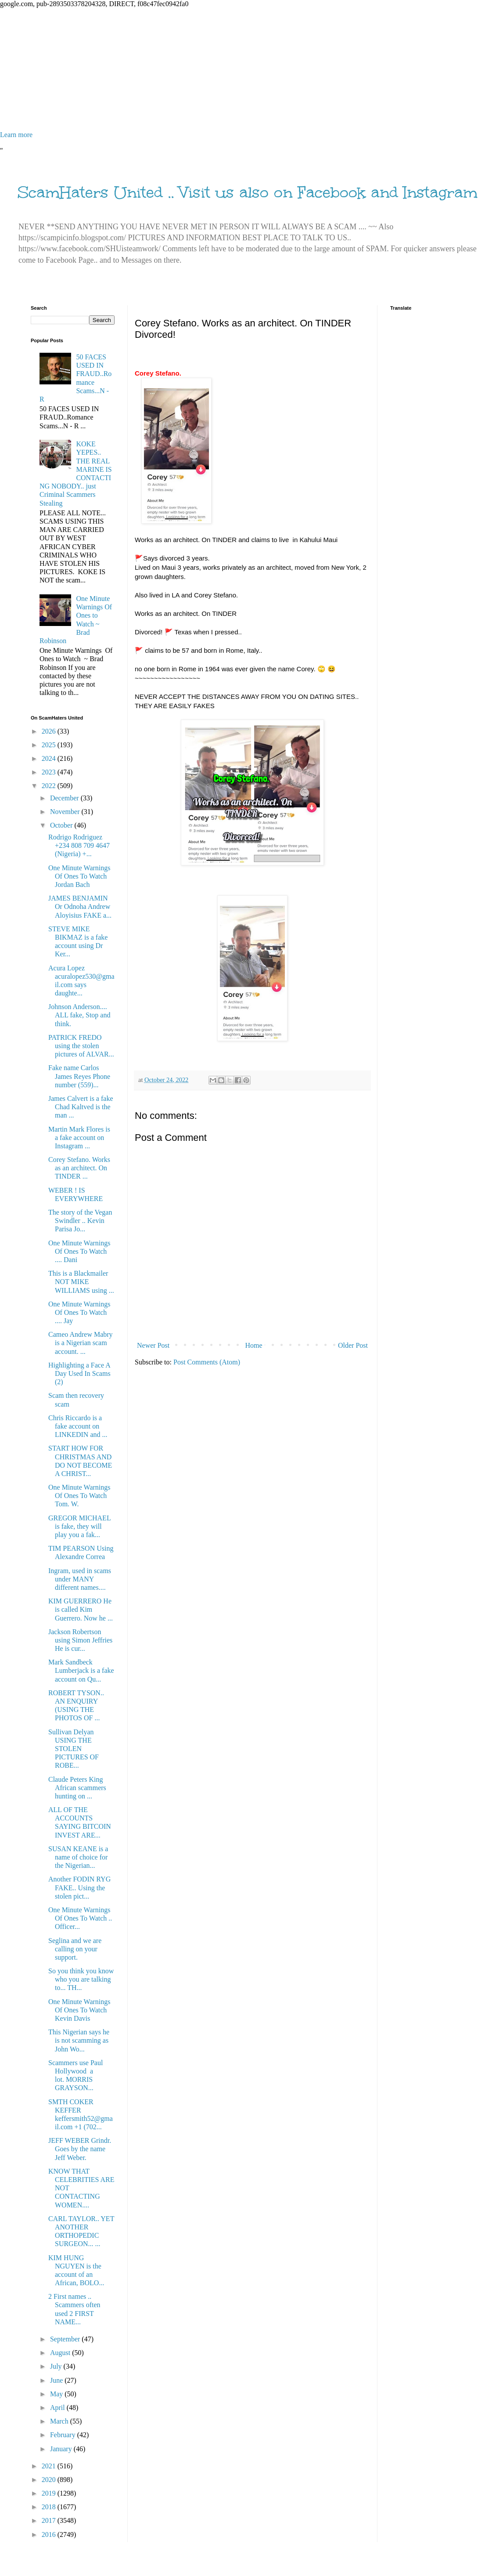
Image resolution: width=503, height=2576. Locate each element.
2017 (49, 2520)
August (61, 2352)
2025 (49, 745)
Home (253, 1345)
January (62, 2449)
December (65, 798)
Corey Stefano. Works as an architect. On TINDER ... (79, 1168)
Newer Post (153, 1345)
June (57, 2380)
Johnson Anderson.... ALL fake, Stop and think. (79, 1015)
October (62, 825)
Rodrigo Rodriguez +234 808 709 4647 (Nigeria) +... (79, 845)
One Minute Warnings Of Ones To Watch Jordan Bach (79, 876)
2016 (49, 2534)
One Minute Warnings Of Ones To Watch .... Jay (79, 1312)
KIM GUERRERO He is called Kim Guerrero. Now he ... (80, 1609)
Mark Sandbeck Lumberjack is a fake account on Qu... (81, 1670)
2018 (49, 2507)
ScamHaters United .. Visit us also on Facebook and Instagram (248, 192)
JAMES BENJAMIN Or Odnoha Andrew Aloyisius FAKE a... (79, 906)
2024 (49, 758)
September (66, 2339)
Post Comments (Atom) (206, 1362)
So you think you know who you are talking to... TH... (81, 1979)
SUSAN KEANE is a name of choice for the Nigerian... (78, 1857)
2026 (49, 731)
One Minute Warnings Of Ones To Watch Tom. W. (79, 1495)
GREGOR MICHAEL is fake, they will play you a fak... (79, 1526)
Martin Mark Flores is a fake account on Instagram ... (79, 1137)
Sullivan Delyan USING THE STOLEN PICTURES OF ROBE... (73, 1748)
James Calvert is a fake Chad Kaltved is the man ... (80, 1107)
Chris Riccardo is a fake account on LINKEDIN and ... (78, 1426)
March (60, 2421)
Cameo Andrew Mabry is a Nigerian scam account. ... (80, 1343)
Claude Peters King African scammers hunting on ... (77, 1788)
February (63, 2435)
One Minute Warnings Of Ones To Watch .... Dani (79, 1251)
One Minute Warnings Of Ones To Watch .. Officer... (80, 1918)
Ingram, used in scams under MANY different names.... (79, 1579)
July (57, 2366)
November (66, 811)
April (58, 2407)
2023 (49, 772)
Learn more (16, 134)
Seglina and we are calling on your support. (74, 1949)
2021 (49, 2466)
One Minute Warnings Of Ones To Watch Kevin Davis (79, 2010)
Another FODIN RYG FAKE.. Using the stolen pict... (79, 1887)
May (57, 2394)
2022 (49, 785)
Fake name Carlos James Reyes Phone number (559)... (79, 1076)
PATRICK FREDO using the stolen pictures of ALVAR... (81, 1046)
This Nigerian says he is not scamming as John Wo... (78, 2040)
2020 (49, 2479)
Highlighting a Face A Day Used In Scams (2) (79, 1373)
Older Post (353, 1345)
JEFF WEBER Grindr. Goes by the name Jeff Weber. (79, 2149)
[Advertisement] (251, 69)
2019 (49, 2493)
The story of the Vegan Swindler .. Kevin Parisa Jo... (80, 1220)
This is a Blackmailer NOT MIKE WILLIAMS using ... (81, 1282)
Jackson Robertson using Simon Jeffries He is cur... (80, 1640)
